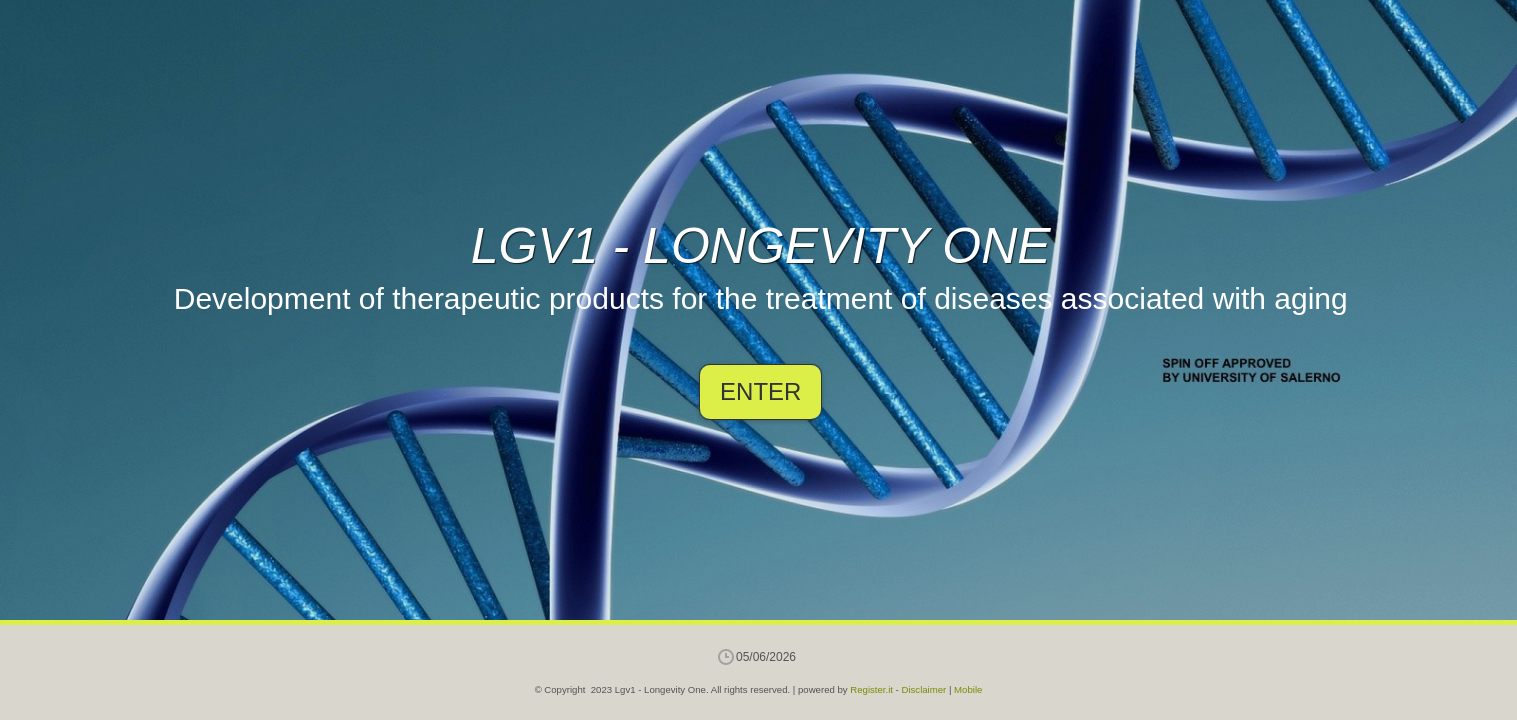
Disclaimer (923, 689)
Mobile (968, 689)
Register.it (871, 689)
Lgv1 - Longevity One (761, 246)
